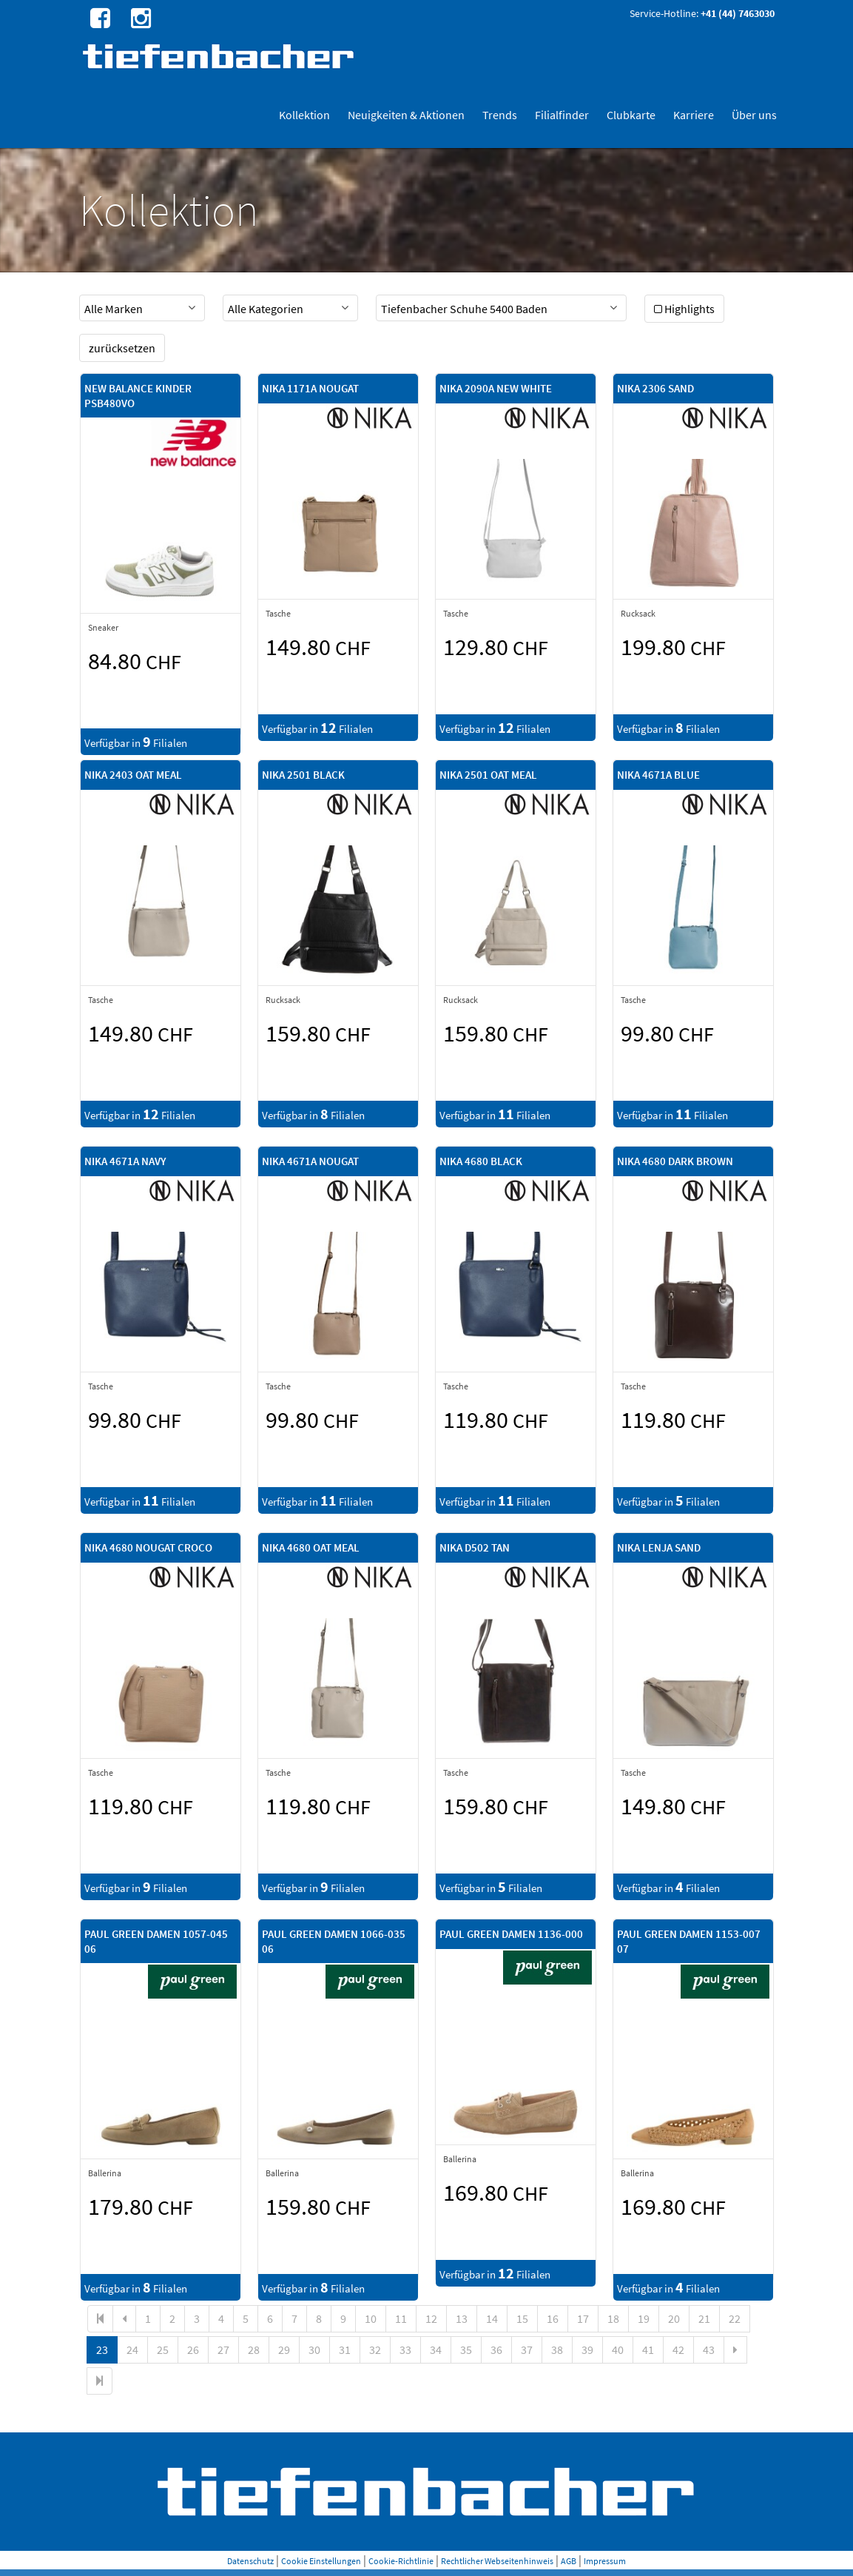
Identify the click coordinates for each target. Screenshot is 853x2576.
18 (613, 2318)
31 (345, 2349)
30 (314, 2349)
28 (254, 2349)
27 (223, 2349)
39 (587, 2349)
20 (674, 2318)
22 (735, 2318)
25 (163, 2349)
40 (618, 2349)
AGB (568, 2560)
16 (553, 2318)
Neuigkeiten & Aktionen (406, 114)
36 (496, 2349)
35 (466, 2349)
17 (583, 2318)
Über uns (754, 114)
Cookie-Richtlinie (401, 2560)
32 (375, 2349)
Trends (499, 114)
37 (527, 2349)
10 (371, 2318)
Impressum (605, 2560)
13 (462, 2318)
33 (405, 2349)
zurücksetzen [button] (122, 348)
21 (704, 2318)
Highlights (684, 308)
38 (557, 2349)
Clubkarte (631, 114)
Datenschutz (250, 2560)
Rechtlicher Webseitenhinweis (497, 2560)
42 (678, 2349)
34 (436, 2349)
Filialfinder (562, 114)
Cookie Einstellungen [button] (321, 2560)
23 (102, 2349)
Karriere (693, 114)
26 (193, 2349)
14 (492, 2318)
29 (284, 2349)
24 (132, 2349)
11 (401, 2318)
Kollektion (304, 114)
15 (522, 2318)
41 (648, 2349)
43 (709, 2349)
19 (644, 2318)
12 (431, 2318)
